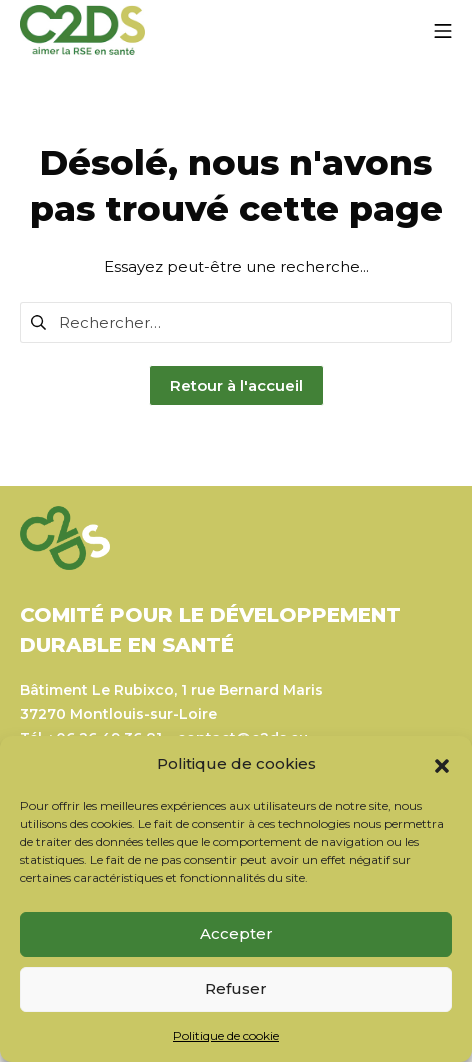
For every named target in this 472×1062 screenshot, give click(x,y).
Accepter (236, 933)
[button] (442, 764)
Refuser (236, 988)
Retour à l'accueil (236, 385)
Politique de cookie (226, 1035)
